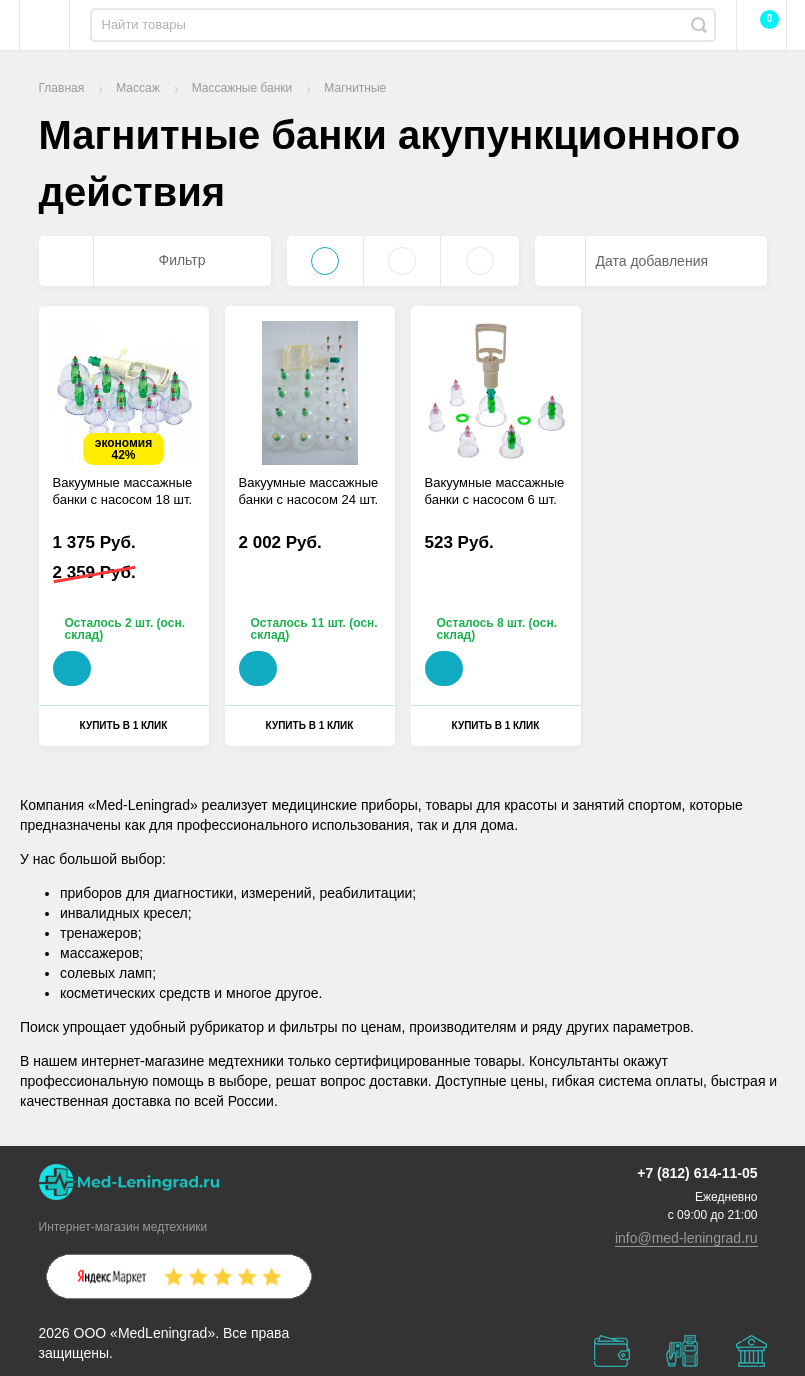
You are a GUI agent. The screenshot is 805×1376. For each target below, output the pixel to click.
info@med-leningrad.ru (686, 1238)
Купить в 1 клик (124, 725)
